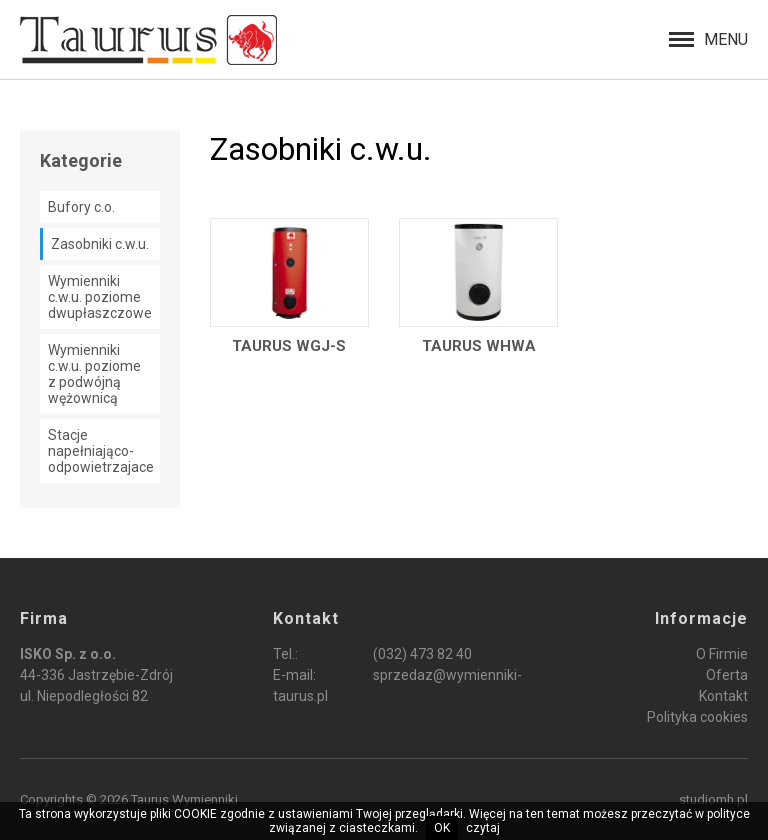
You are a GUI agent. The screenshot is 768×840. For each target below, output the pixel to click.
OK (442, 828)
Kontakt (723, 696)
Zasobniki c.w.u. (100, 244)
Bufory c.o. (81, 207)
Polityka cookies (697, 717)
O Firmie (722, 654)
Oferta (727, 675)
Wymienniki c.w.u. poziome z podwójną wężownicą (94, 374)
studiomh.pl (713, 799)
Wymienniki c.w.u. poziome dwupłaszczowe (100, 297)
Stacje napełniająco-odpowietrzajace (101, 451)
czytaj (483, 828)
